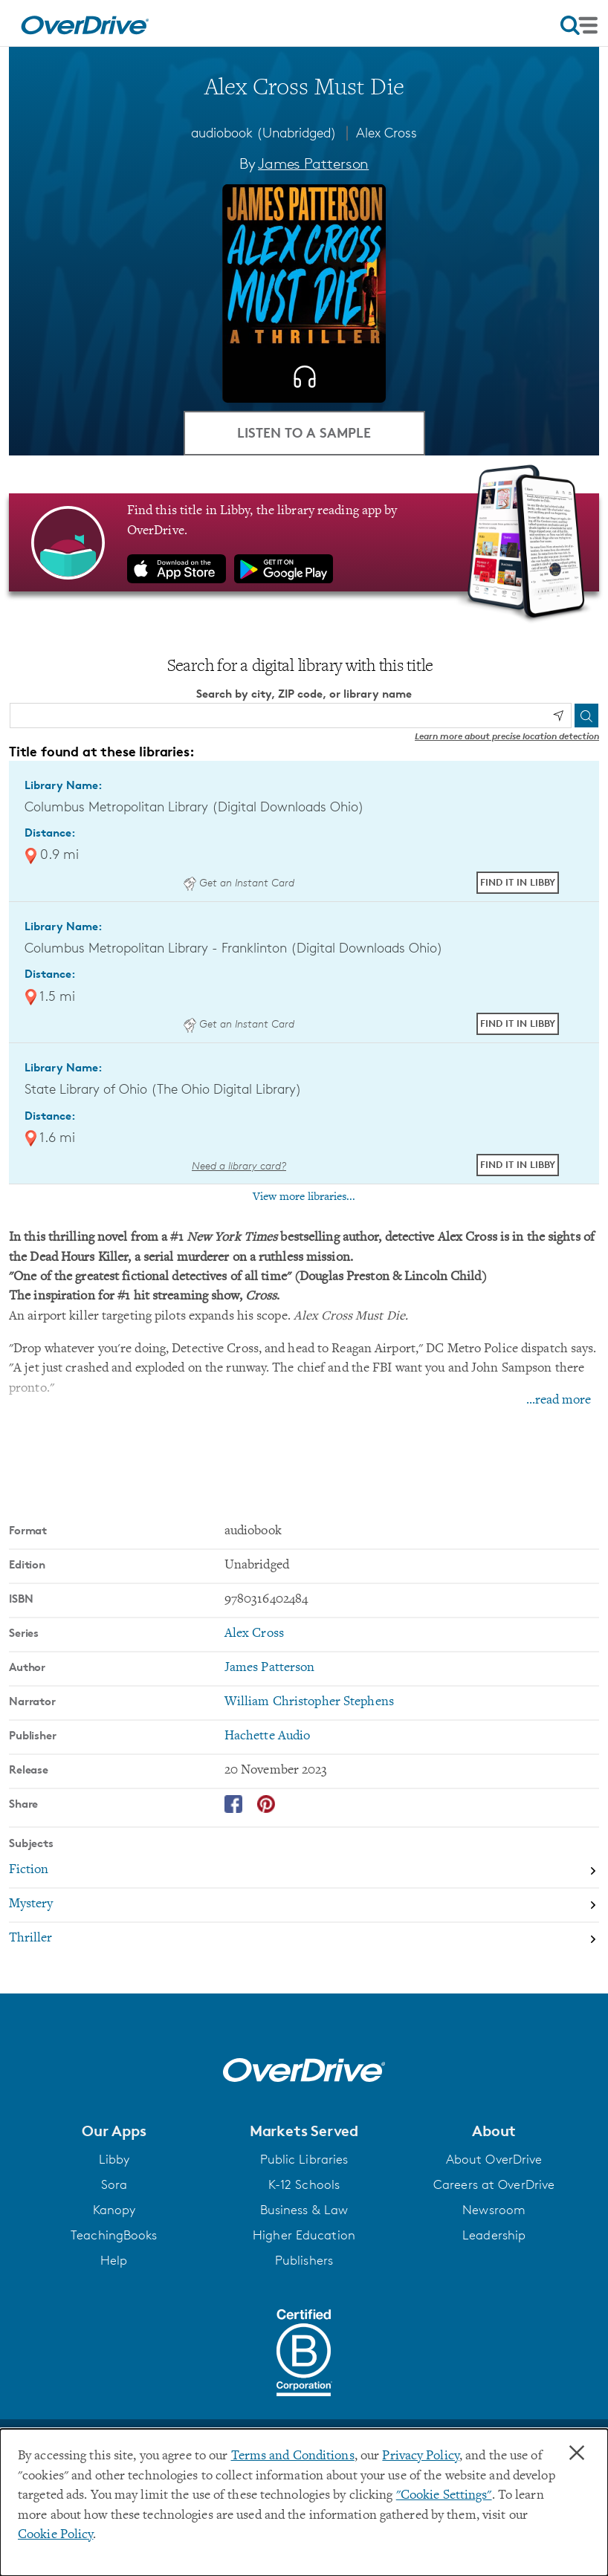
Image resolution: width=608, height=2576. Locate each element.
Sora (114, 2184)
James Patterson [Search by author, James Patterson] (313, 163)
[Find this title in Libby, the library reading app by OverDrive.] (304, 542)
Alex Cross (386, 132)
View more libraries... (304, 1197)
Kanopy (114, 2209)
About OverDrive (494, 2159)
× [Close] (577, 2453)
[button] (114, 2131)
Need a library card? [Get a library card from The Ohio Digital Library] (239, 1165)
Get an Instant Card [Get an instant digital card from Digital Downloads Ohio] (239, 882)
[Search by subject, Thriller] (304, 1939)
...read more (558, 1400)
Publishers (304, 2260)
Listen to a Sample (304, 432)
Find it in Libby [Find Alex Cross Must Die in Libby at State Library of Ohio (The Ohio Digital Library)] (517, 1164)
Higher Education (304, 2235)
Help (113, 2260)
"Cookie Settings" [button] (444, 2495)
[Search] (586, 715)
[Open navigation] (579, 25)
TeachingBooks (114, 2235)
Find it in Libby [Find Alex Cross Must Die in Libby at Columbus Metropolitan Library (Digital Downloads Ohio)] (517, 882)
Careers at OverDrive (493, 2184)
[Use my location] (558, 715)
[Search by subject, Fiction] (304, 1872)
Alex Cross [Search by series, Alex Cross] (254, 1634)
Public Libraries (304, 2159)
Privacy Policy (420, 2456)
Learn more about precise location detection (507, 736)
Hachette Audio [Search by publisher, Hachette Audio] (267, 1736)
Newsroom (493, 2209)
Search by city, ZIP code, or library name (304, 694)
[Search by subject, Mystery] (304, 1906)
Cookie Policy (55, 2535)
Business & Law (304, 2209)
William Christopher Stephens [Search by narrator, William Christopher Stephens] (309, 1702)
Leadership (493, 2235)
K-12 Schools (304, 2184)
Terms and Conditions (293, 2456)
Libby (114, 2159)
